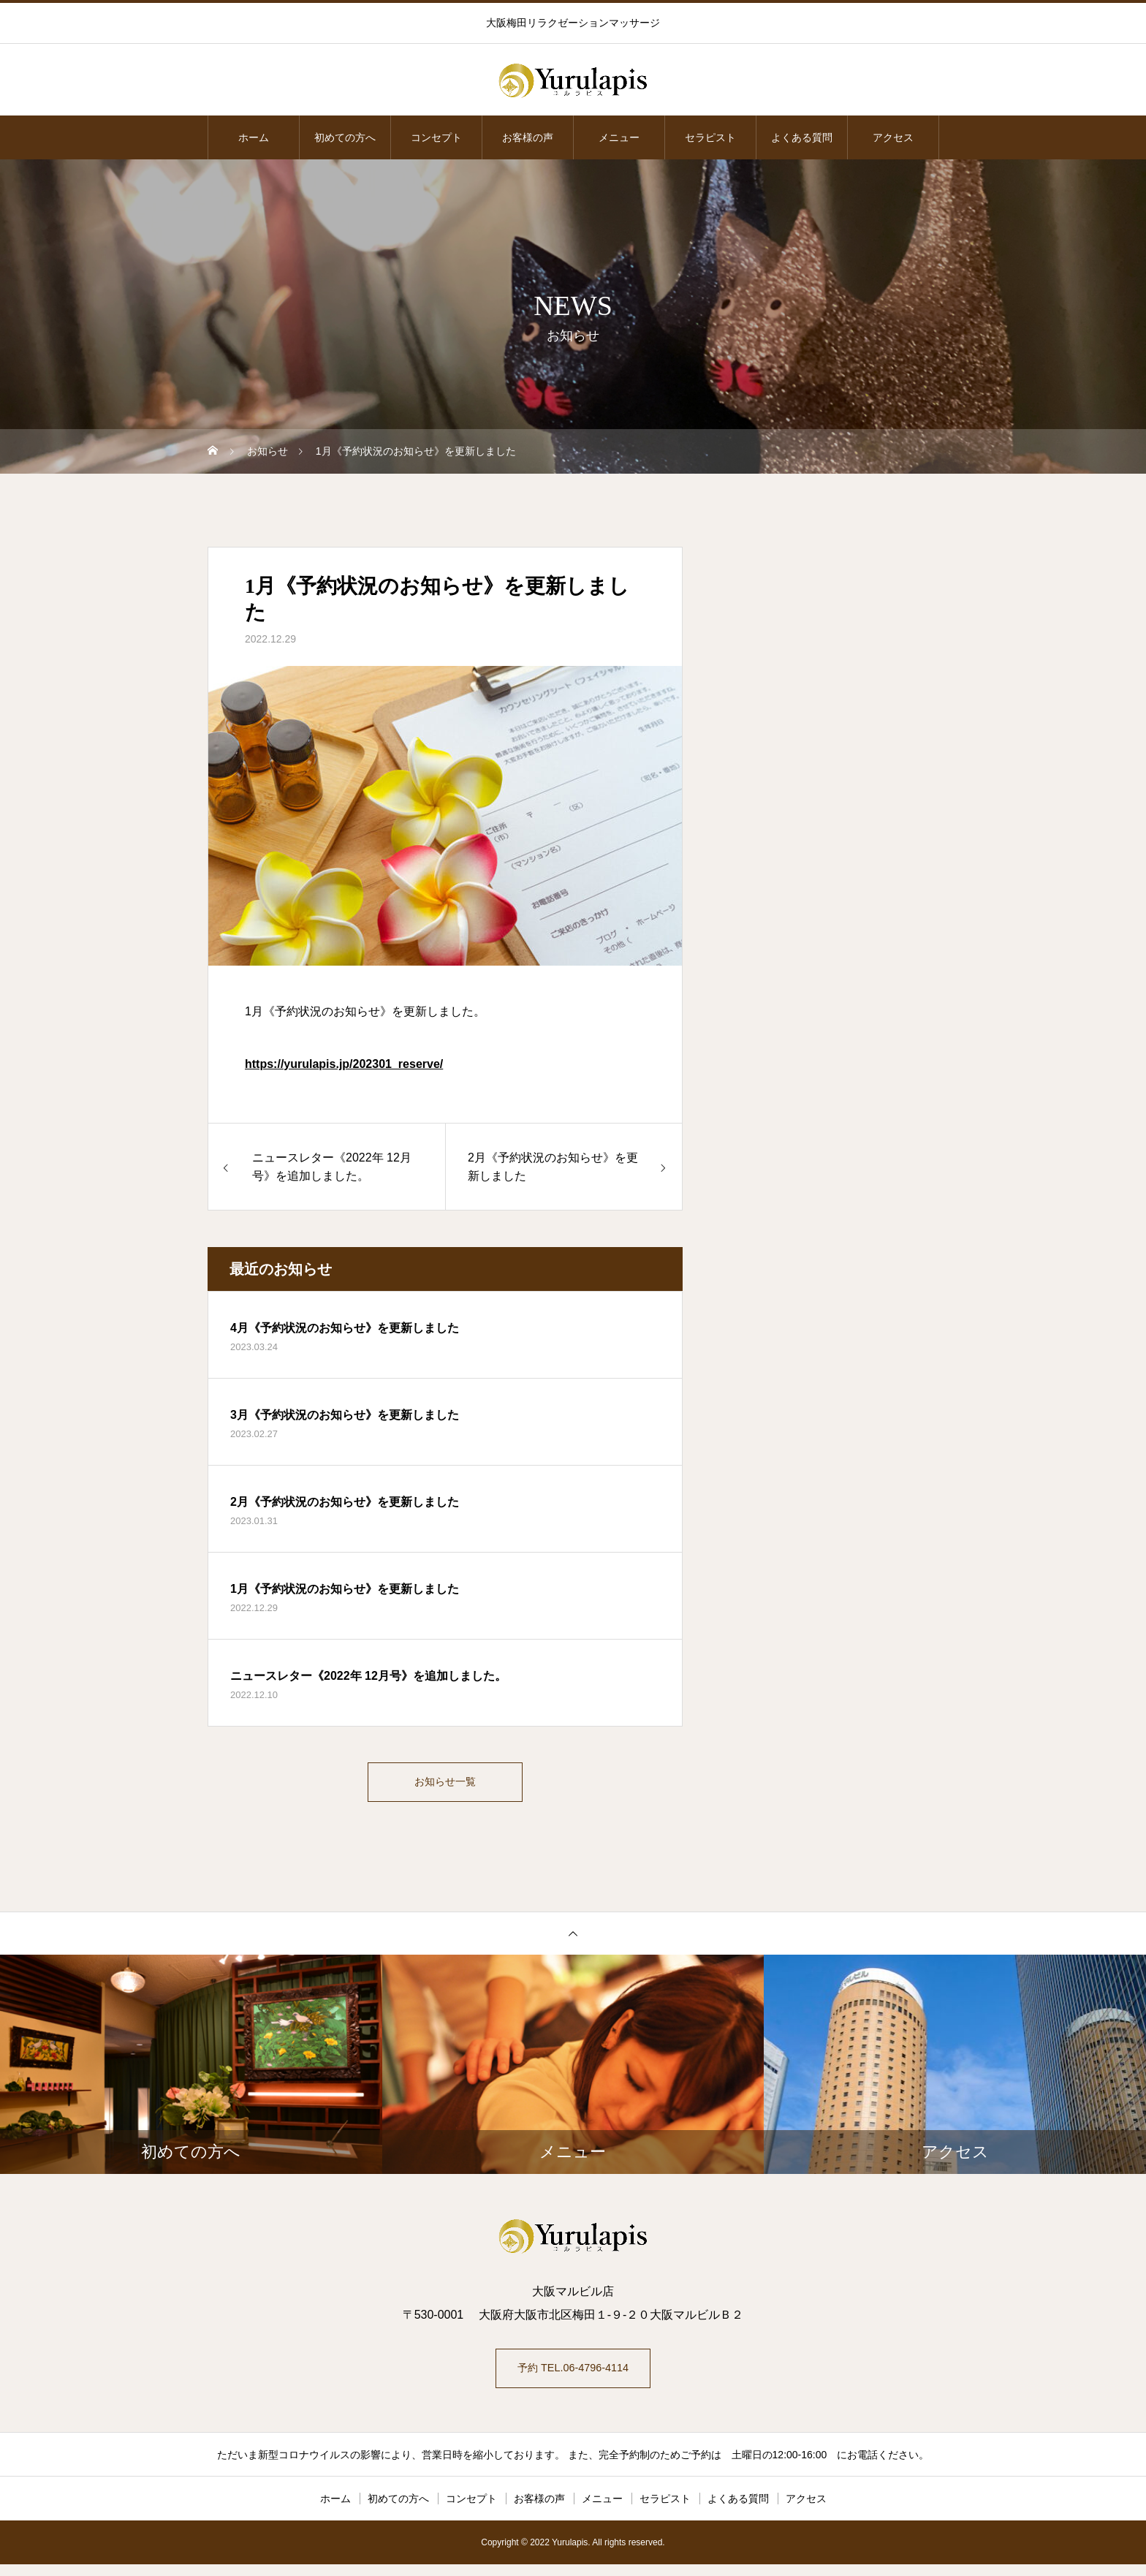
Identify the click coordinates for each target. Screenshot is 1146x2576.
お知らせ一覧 (445, 1784)
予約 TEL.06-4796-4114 (573, 2377)
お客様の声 (527, 137)
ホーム (253, 137)
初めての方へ (345, 137)
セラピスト (710, 137)
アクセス (893, 137)
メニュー (619, 137)
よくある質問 (801, 137)
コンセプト (436, 137)
